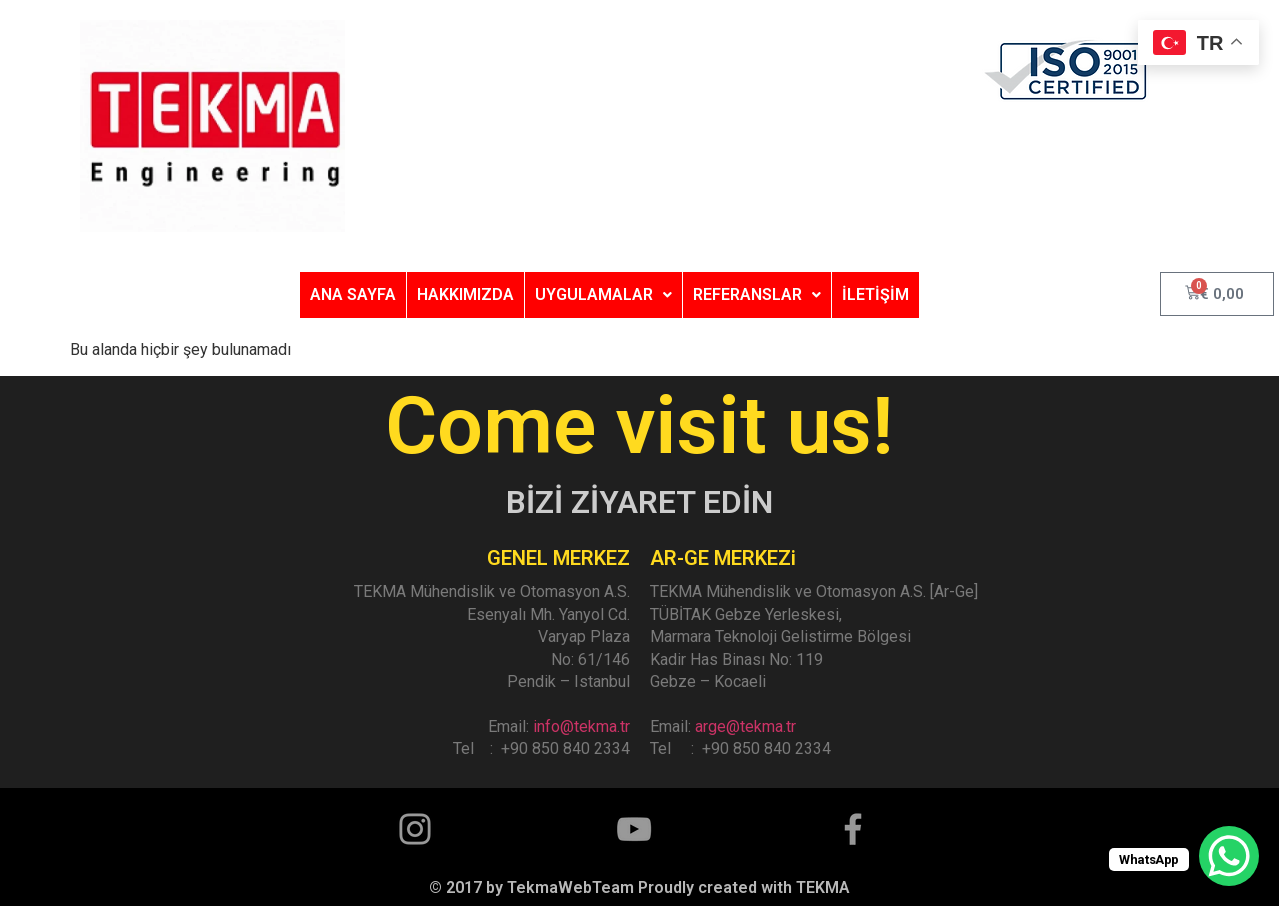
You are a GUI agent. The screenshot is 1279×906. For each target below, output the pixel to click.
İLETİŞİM (875, 294)
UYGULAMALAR (603, 294)
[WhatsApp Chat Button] (1229, 856)
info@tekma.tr (581, 726)
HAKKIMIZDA (465, 294)
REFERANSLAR (757, 294)
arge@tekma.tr (745, 726)
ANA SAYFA (353, 294)
